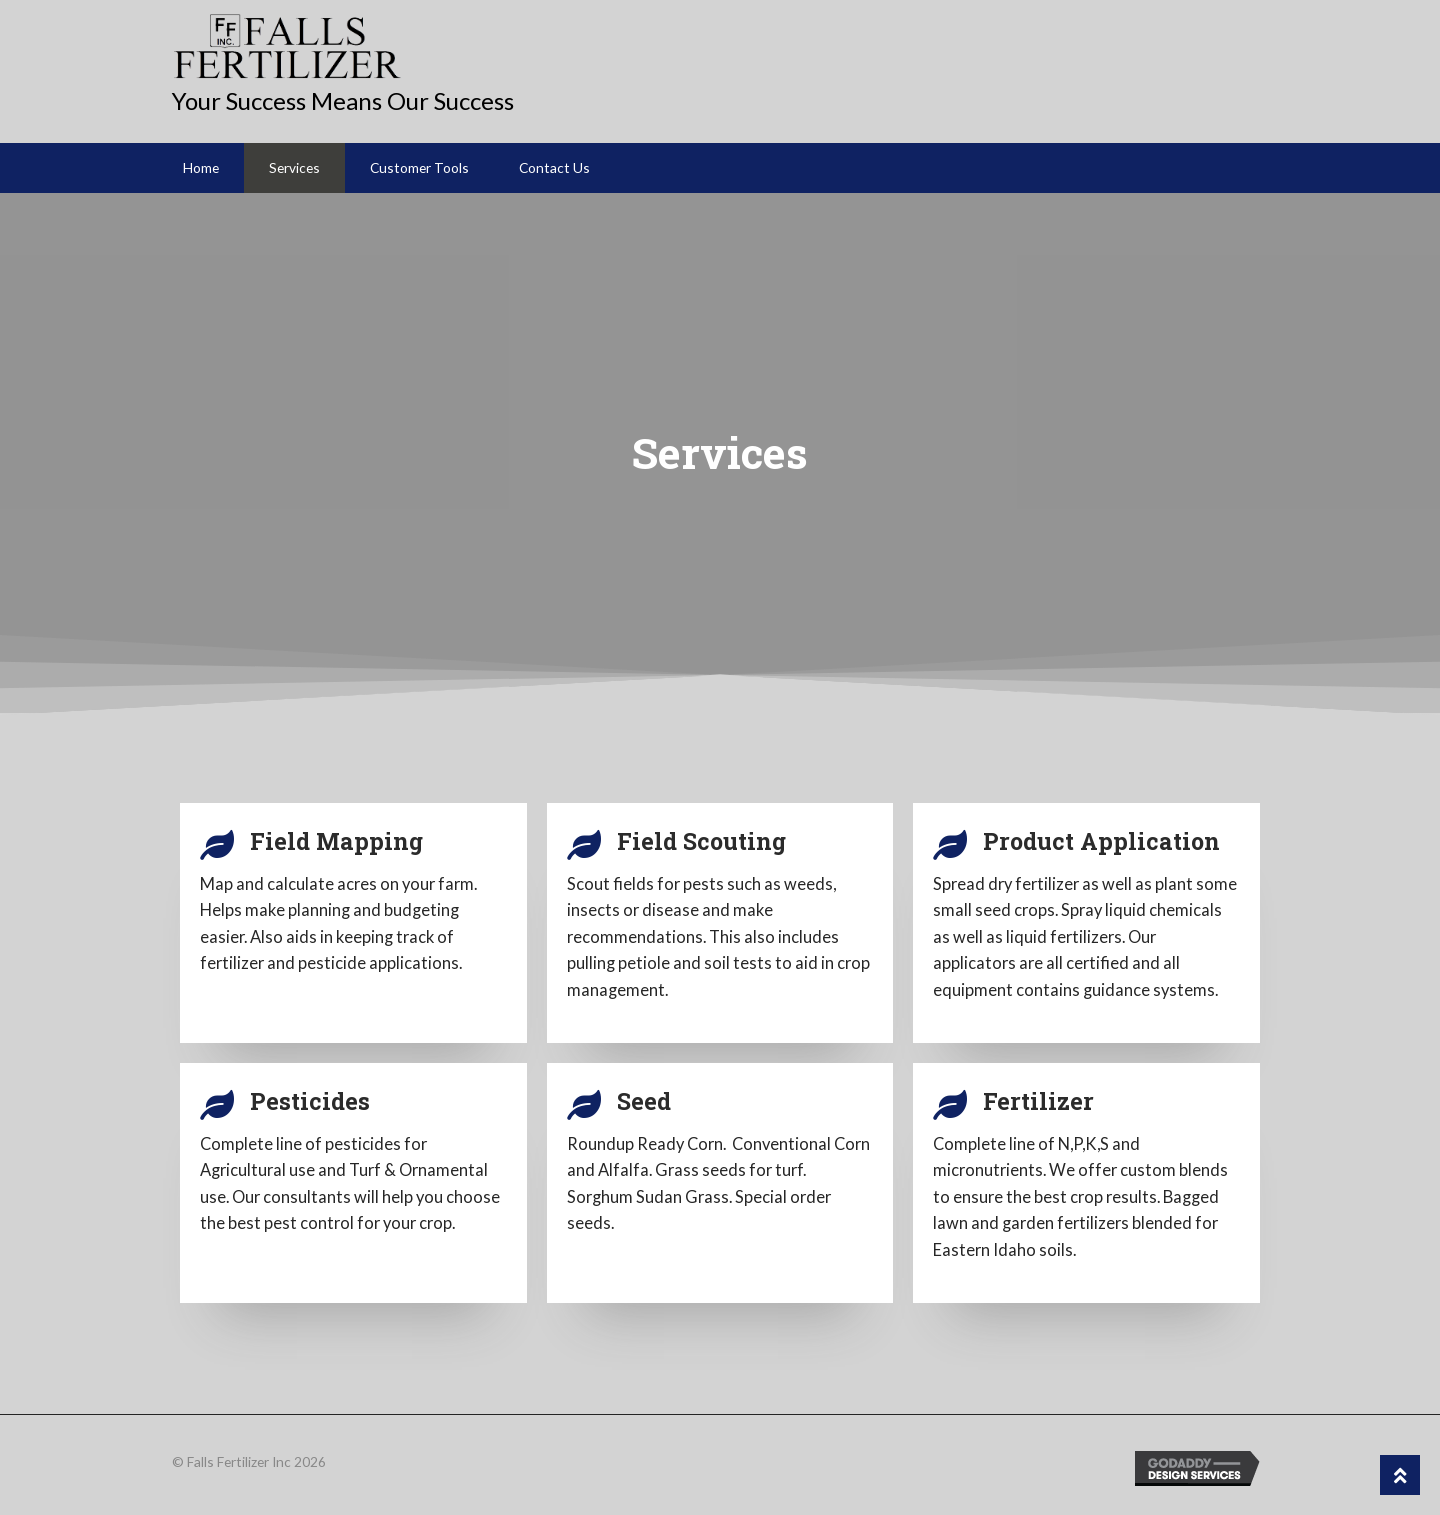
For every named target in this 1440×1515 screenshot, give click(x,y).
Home (201, 167)
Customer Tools (419, 167)
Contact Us (554, 167)
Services (294, 167)
